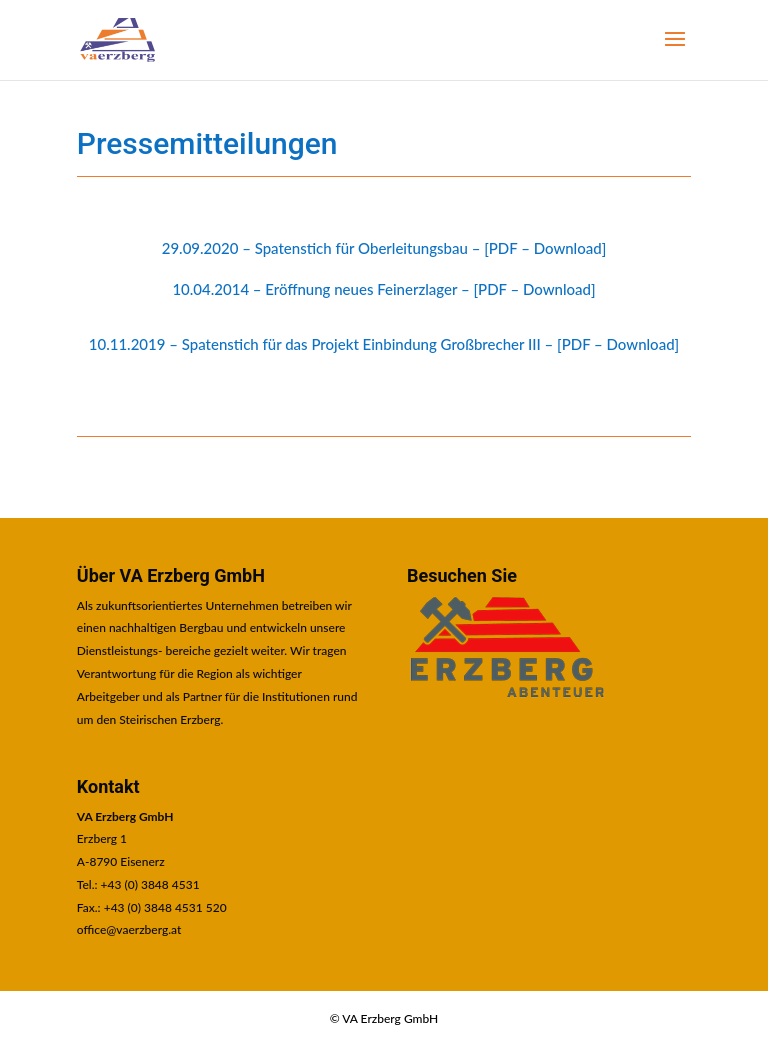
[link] (117, 39)
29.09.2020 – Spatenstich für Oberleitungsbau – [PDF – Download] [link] (384, 248)
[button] (675, 52)
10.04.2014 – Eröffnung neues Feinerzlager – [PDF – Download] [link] (383, 289)
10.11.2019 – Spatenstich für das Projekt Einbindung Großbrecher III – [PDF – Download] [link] (384, 344)
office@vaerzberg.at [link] (129, 929)
